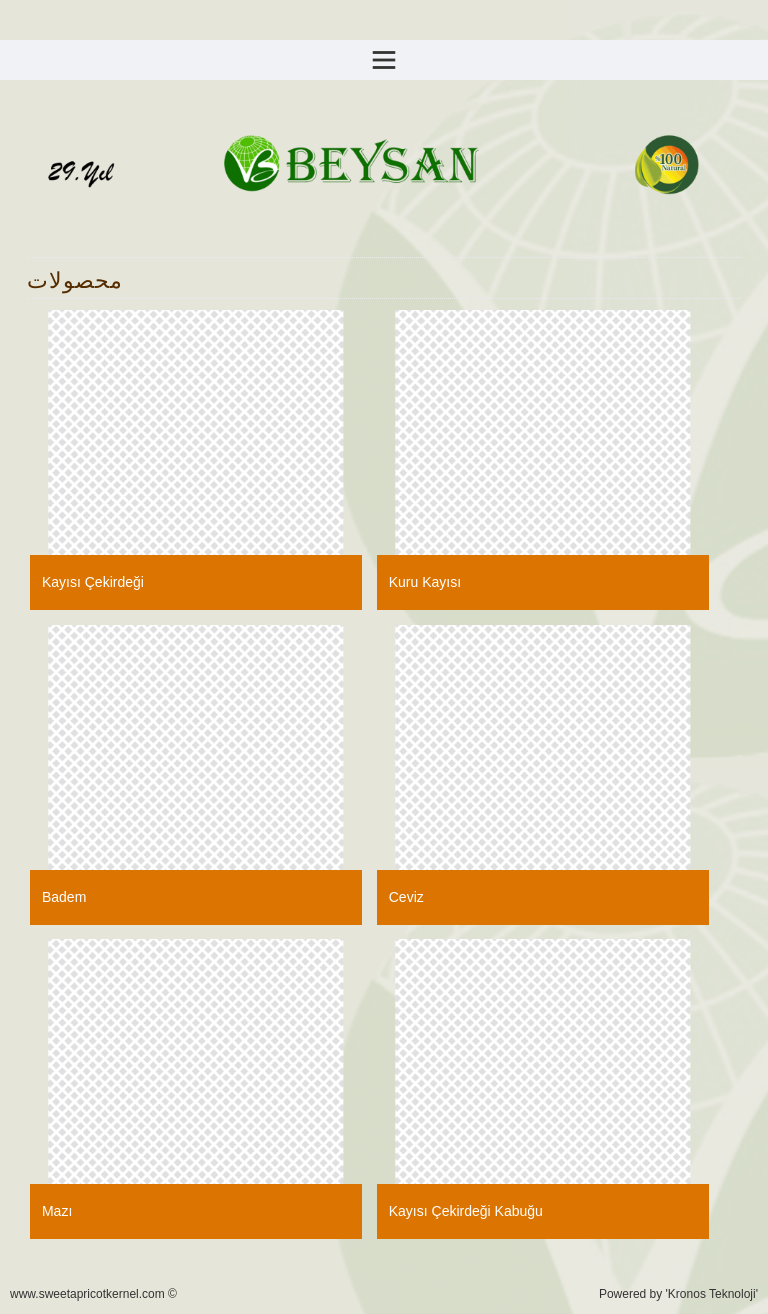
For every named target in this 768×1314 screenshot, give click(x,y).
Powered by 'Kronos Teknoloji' (678, 1294)
